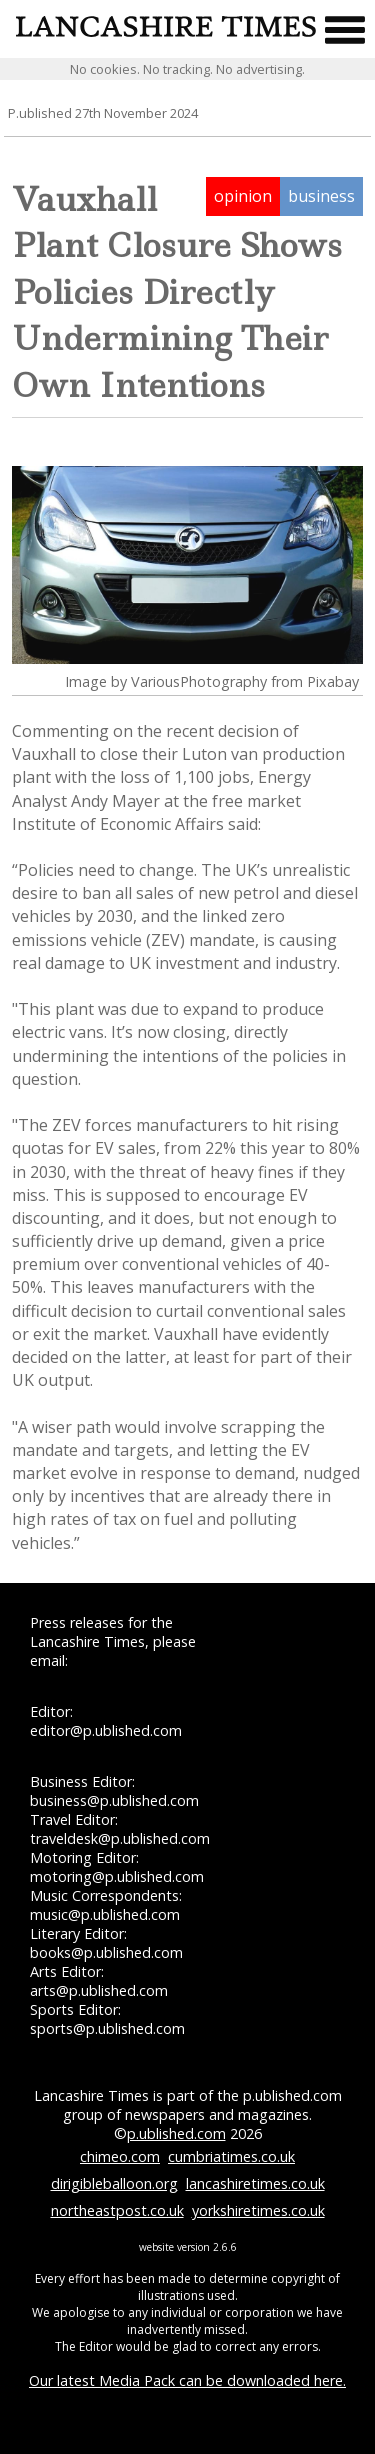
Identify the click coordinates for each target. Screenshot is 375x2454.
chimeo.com (120, 2156)
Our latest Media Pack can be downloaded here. (187, 2380)
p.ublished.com (176, 2133)
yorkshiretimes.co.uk (258, 2210)
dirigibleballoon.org (114, 2183)
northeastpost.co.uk (117, 2210)
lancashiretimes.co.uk (255, 2183)
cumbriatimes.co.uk (231, 2156)
